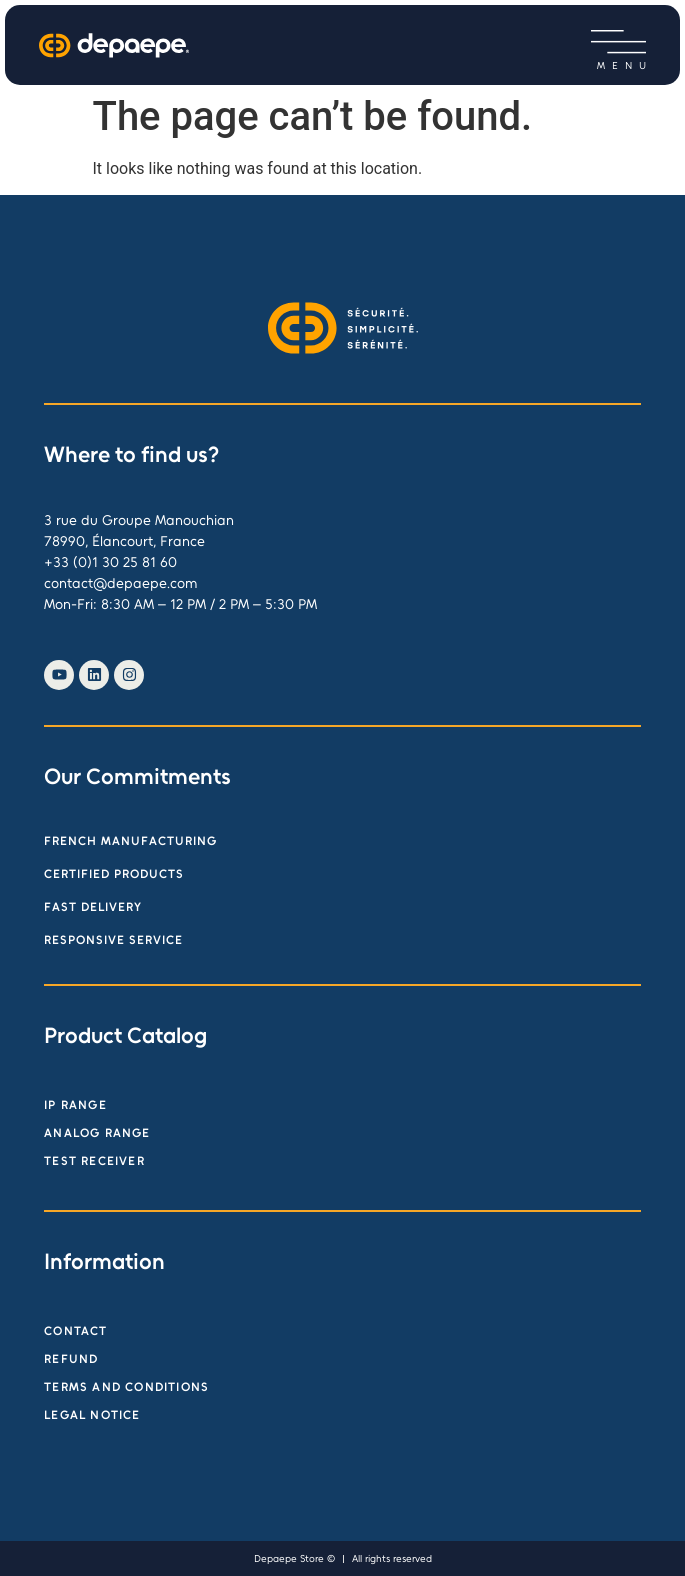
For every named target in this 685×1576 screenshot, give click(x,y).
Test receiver (94, 1161)
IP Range (75, 1105)
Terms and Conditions (126, 1387)
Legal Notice (92, 1415)
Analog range (97, 1133)
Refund (71, 1359)
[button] (618, 42)
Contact (75, 1331)
